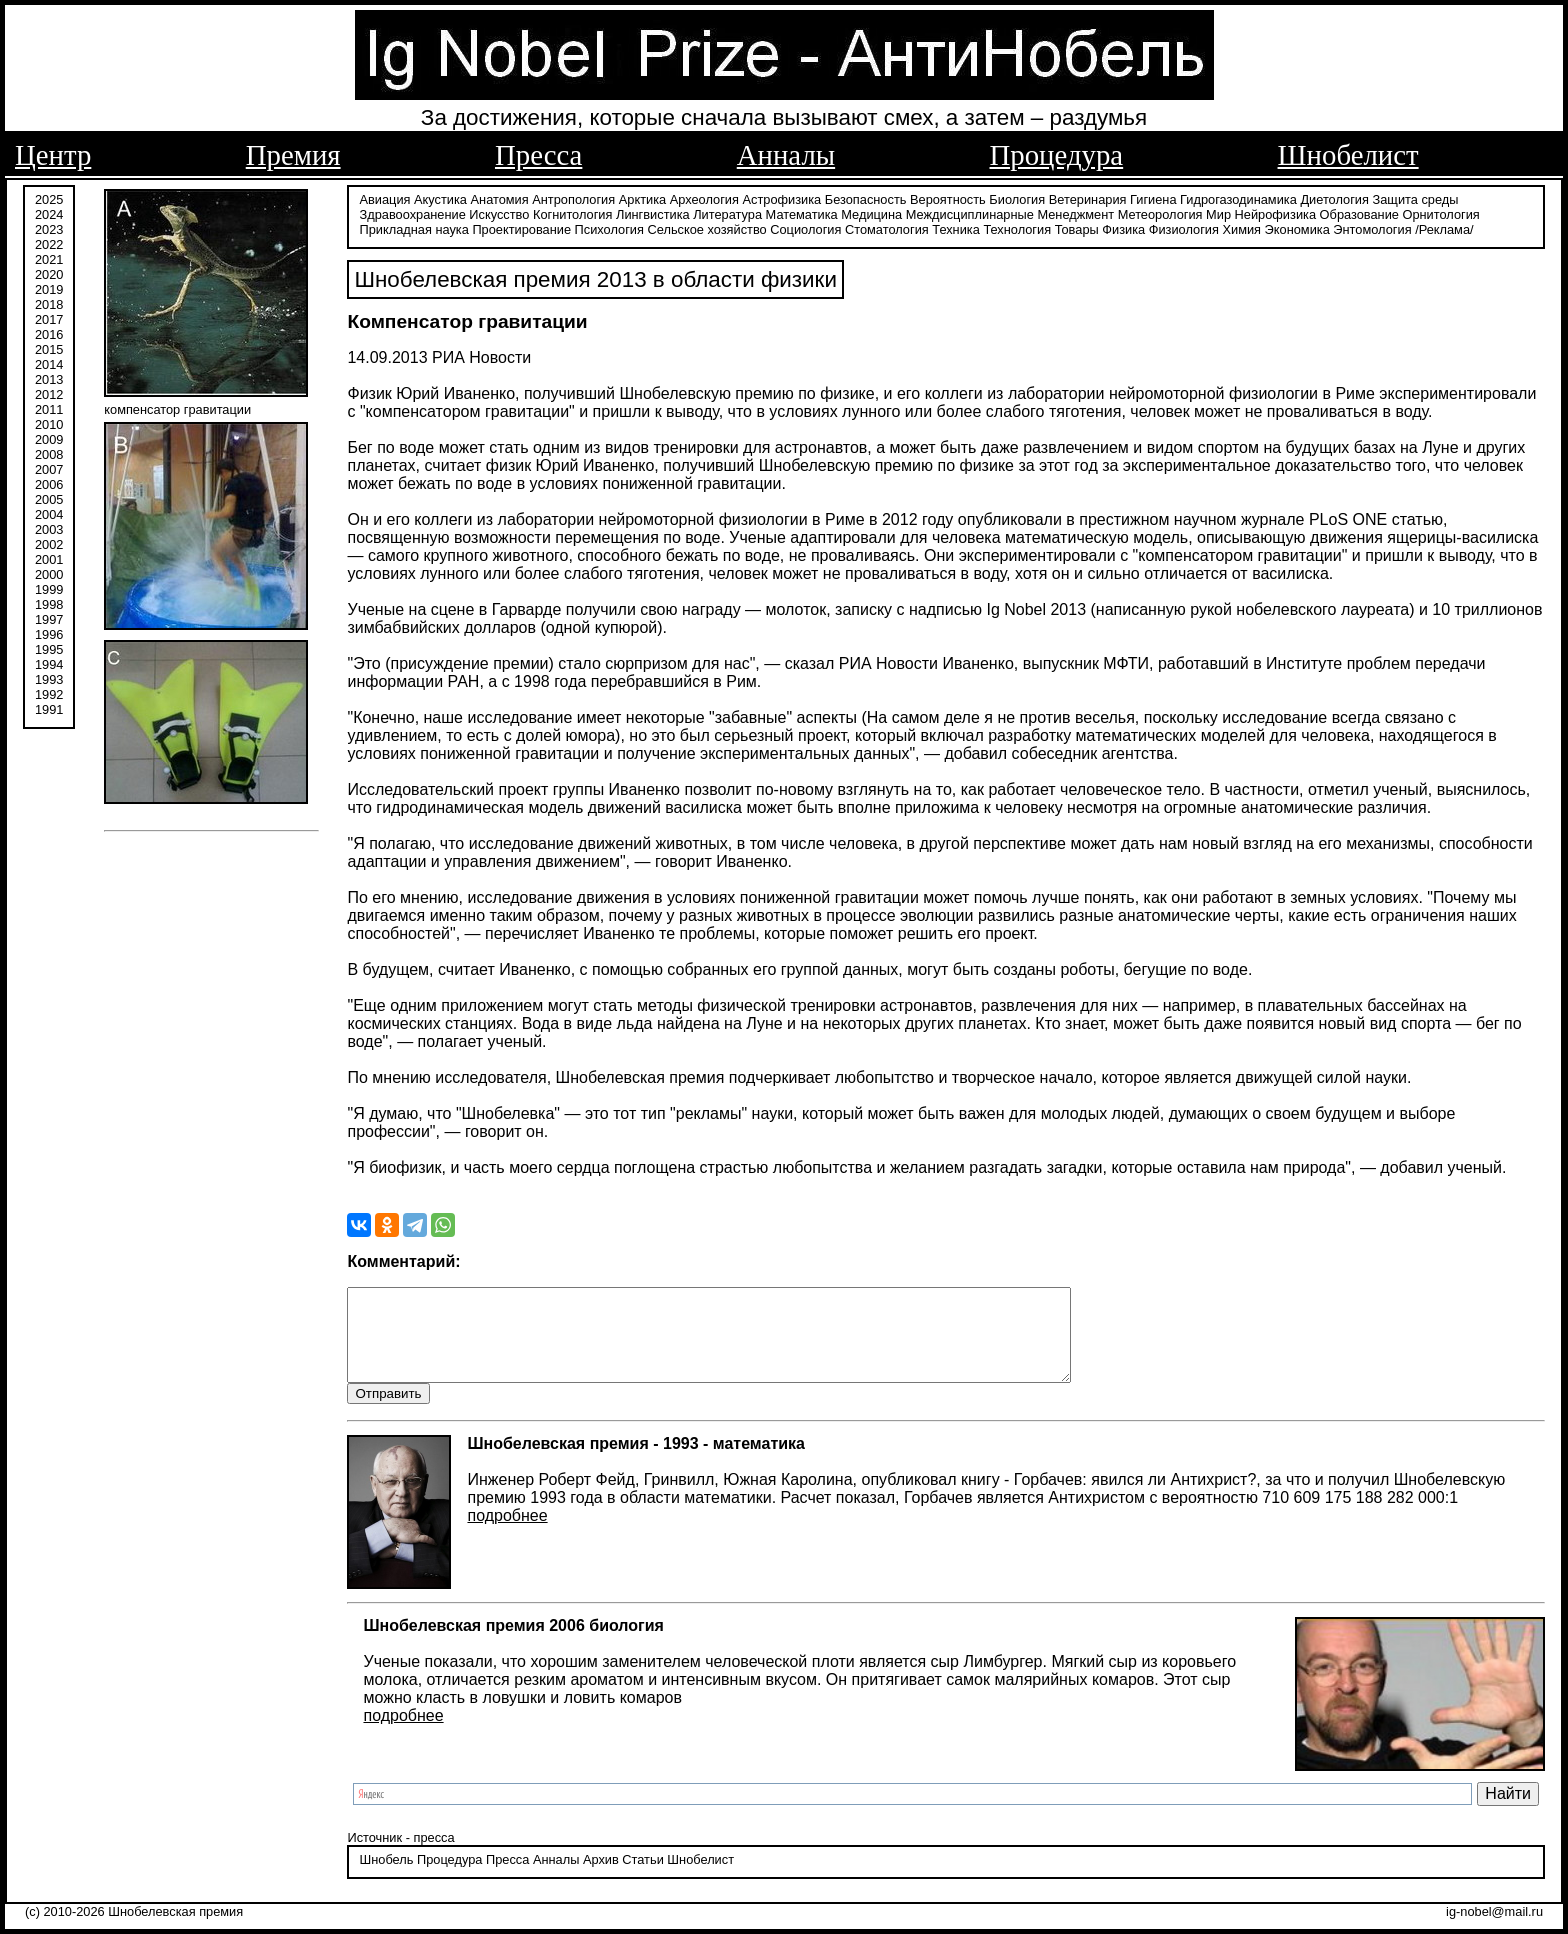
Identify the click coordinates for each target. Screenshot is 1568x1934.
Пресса (538, 155)
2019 (49, 287)
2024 (49, 212)
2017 (49, 317)
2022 (49, 242)
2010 (49, 422)
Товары (1077, 227)
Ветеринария (1088, 197)
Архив (601, 1878)
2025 (49, 197)
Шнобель (386, 1878)
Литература (727, 212)
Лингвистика (653, 212)
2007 (49, 467)
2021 (49, 257)
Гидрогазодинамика (1238, 197)
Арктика (642, 197)
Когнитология (572, 212)
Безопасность (866, 197)
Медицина (871, 212)
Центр (53, 155)
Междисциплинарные (970, 212)
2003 (49, 527)
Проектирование (521, 227)
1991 (49, 707)
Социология (805, 227)
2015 (49, 347)
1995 (49, 647)
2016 (49, 332)
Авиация (384, 197)
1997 (49, 617)
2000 (49, 572)
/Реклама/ (1444, 227)
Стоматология (887, 227)
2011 (49, 407)
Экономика (1297, 227)
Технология (1017, 227)
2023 (49, 227)
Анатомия (500, 197)
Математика (802, 212)
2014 (49, 362)
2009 (49, 437)
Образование (1359, 212)
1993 (49, 677)
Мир (1218, 212)
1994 (49, 662)
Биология (1017, 197)
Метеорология (1160, 212)
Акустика (440, 197)
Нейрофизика (1275, 212)
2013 (49, 377)
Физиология (1184, 227)
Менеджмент (1075, 212)
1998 (49, 602)
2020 (49, 272)
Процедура (1057, 155)
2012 (49, 392)
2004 (49, 512)
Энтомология (1372, 227)
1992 (49, 692)
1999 (49, 587)
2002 (49, 542)
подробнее (507, 1533)
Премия (293, 155)
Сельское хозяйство (706, 227)
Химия (1241, 227)
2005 (49, 497)
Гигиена (1153, 197)
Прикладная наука (413, 227)
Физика (1123, 227)
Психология (609, 227)
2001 (49, 557)
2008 (49, 452)
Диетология (1334, 197)
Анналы (786, 155)
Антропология (573, 197)
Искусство (499, 212)
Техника (956, 227)
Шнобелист (1348, 155)
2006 (49, 482)
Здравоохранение (412, 212)
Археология (704, 197)
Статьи (642, 1878)
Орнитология (1440, 212)
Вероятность (948, 197)
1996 (49, 632)
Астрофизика (782, 197)
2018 (49, 302)
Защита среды (1416, 197)
